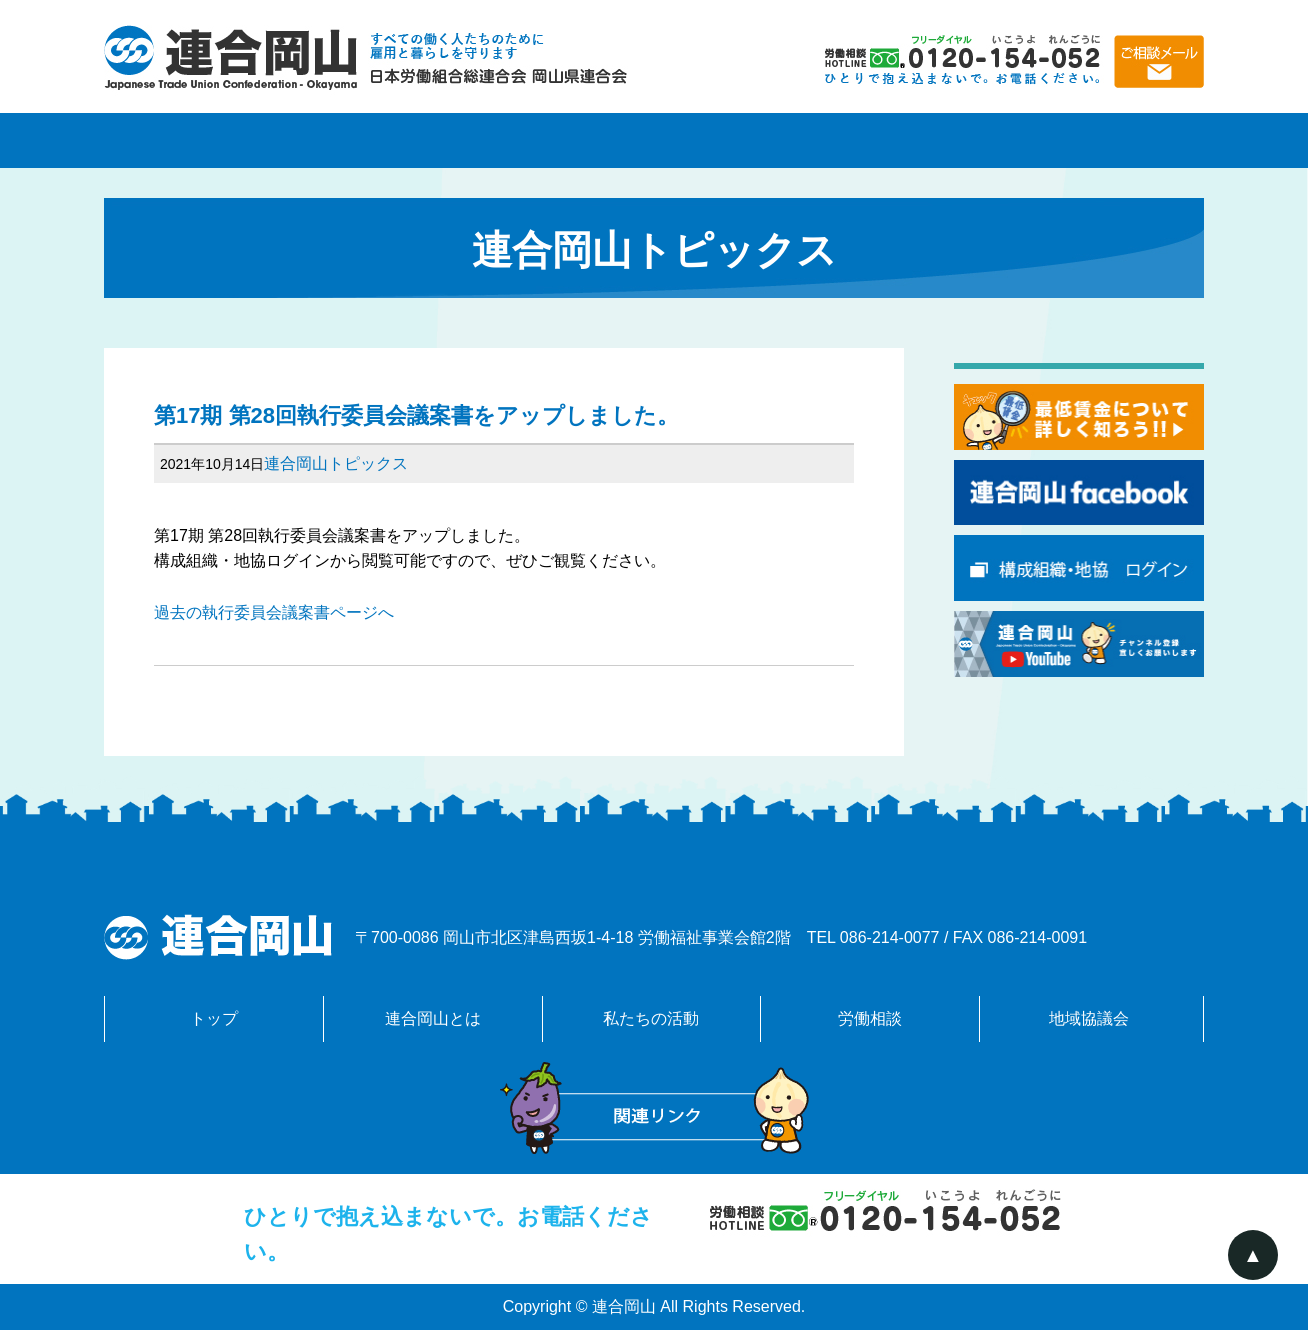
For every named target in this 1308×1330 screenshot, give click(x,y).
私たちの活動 (654, 140)
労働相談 (874, 140)
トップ (214, 1018)
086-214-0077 (890, 937)
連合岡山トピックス (336, 463)
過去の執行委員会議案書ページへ (274, 612)
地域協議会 (1094, 140)
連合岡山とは (434, 140)
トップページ (214, 140)
